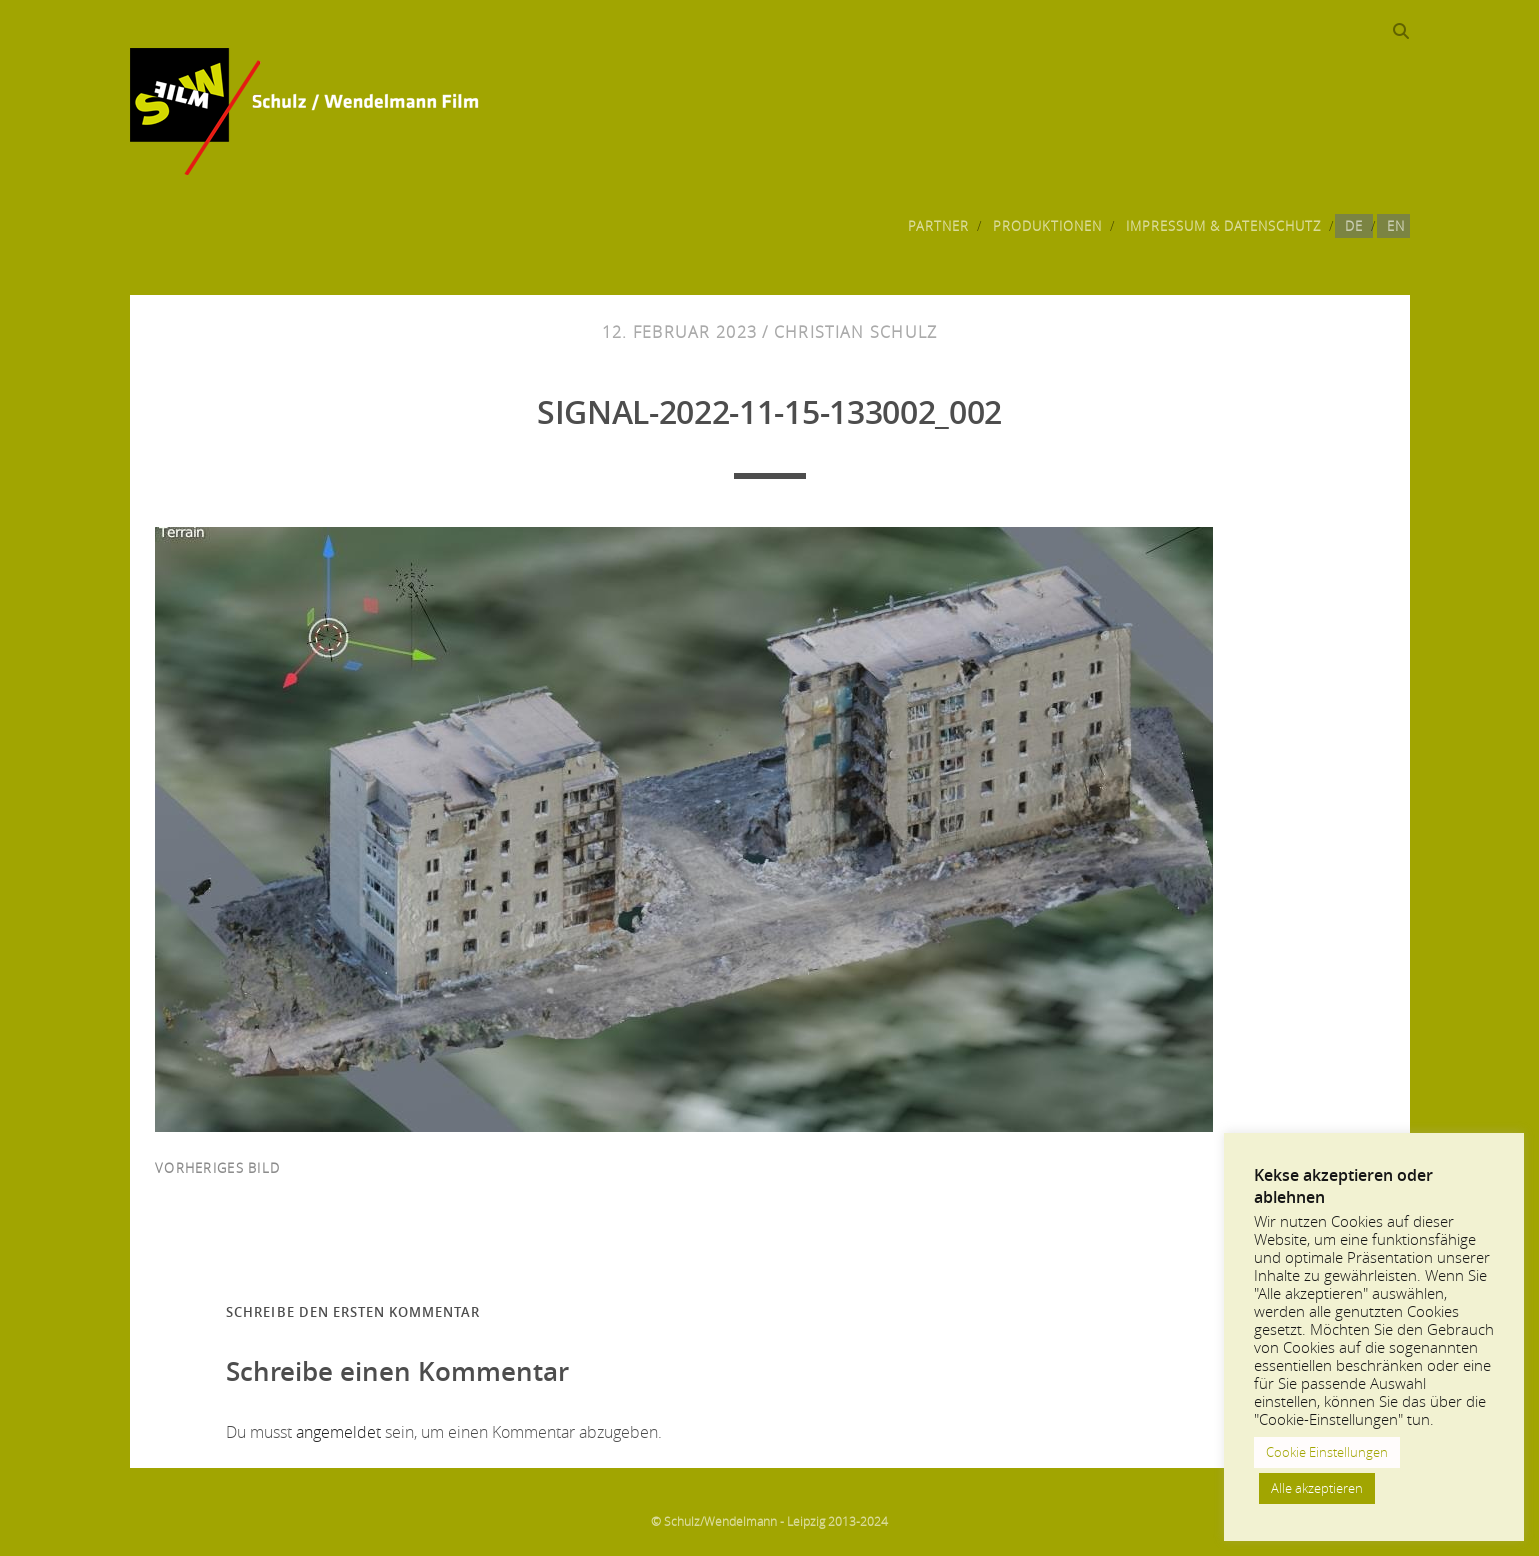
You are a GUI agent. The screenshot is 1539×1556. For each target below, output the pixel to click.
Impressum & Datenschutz (1224, 226)
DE (1354, 226)
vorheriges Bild (217, 1168)
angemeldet (338, 1432)
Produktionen (1048, 226)
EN (1396, 226)
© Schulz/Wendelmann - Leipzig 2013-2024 (769, 1521)
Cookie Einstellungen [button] (1327, 1452)
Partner (938, 226)
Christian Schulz (855, 332)
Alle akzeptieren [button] (1317, 1488)
